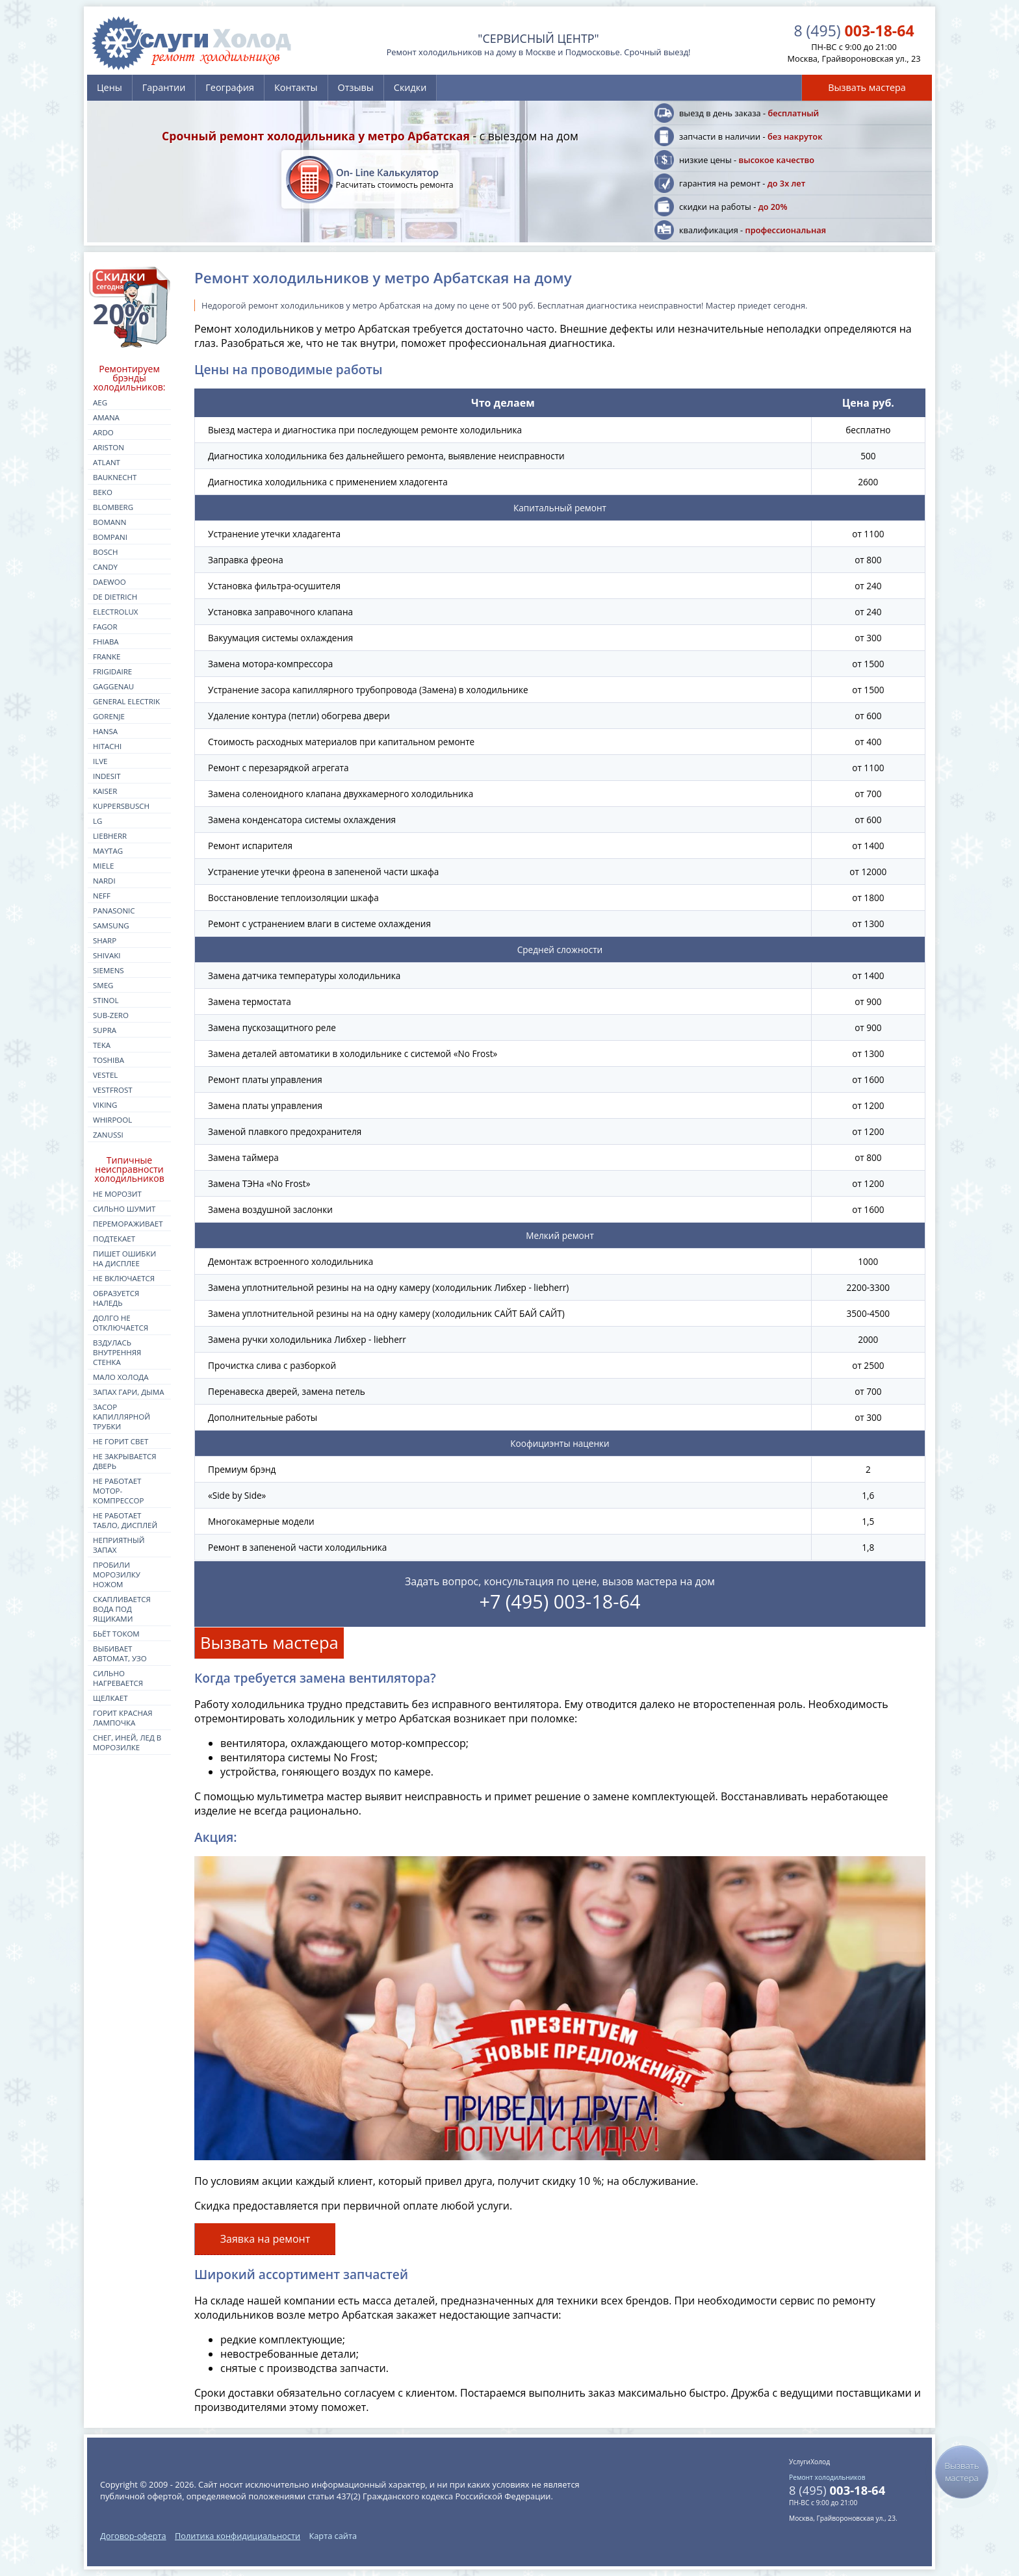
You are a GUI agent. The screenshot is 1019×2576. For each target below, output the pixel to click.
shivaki (106, 955)
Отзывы (356, 87)
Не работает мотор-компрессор (118, 1490)
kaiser (105, 791)
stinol (106, 1000)
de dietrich (115, 597)
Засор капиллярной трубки (121, 1416)
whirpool (112, 1120)
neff (101, 895)
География (229, 87)
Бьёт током (116, 1634)
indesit (107, 776)
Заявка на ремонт (265, 2239)
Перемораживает (128, 1224)
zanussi (108, 1135)
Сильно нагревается (118, 1678)
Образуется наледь (116, 1298)
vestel (105, 1075)
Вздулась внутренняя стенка (117, 1352)
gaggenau (113, 686)
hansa (105, 731)
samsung (111, 925)
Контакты (296, 87)
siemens (108, 970)
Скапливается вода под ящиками (122, 1609)
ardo (103, 432)
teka (101, 1045)
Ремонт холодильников (827, 2477)
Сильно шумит (124, 1209)
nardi (104, 881)
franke (106, 656)
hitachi (107, 746)
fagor (105, 626)
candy (105, 567)
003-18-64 (853, 30)
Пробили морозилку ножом (116, 1574)
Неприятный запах (119, 1545)
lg (97, 821)
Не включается (124, 1278)
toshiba (108, 1060)
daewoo (109, 582)
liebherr (110, 836)
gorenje (109, 716)
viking (105, 1105)
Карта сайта (333, 2536)
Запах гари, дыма (128, 1392)
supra (104, 1030)
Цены (109, 87)
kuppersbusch (121, 806)
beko (102, 492)
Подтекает (114, 1238)
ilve (100, 761)
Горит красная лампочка (123, 1718)
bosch (105, 552)
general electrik (126, 701)
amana (106, 417)
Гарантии (163, 87)
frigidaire (112, 671)
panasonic (114, 910)
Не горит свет (120, 1441)
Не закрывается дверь (125, 1461)
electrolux (115, 612)
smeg (103, 985)
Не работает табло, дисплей (125, 1520)
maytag (108, 851)
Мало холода (121, 1377)
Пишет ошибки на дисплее (124, 1258)
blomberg (113, 507)
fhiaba (106, 641)
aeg (100, 402)
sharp (104, 940)
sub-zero (111, 1015)
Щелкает (110, 1698)
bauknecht (114, 477)
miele (103, 866)
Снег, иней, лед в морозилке (127, 1742)
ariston (108, 447)
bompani (110, 537)
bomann (109, 522)
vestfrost (113, 1090)
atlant (106, 462)
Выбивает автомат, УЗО (120, 1653)
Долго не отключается (120, 1323)
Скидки (410, 87)
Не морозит (117, 1194)
